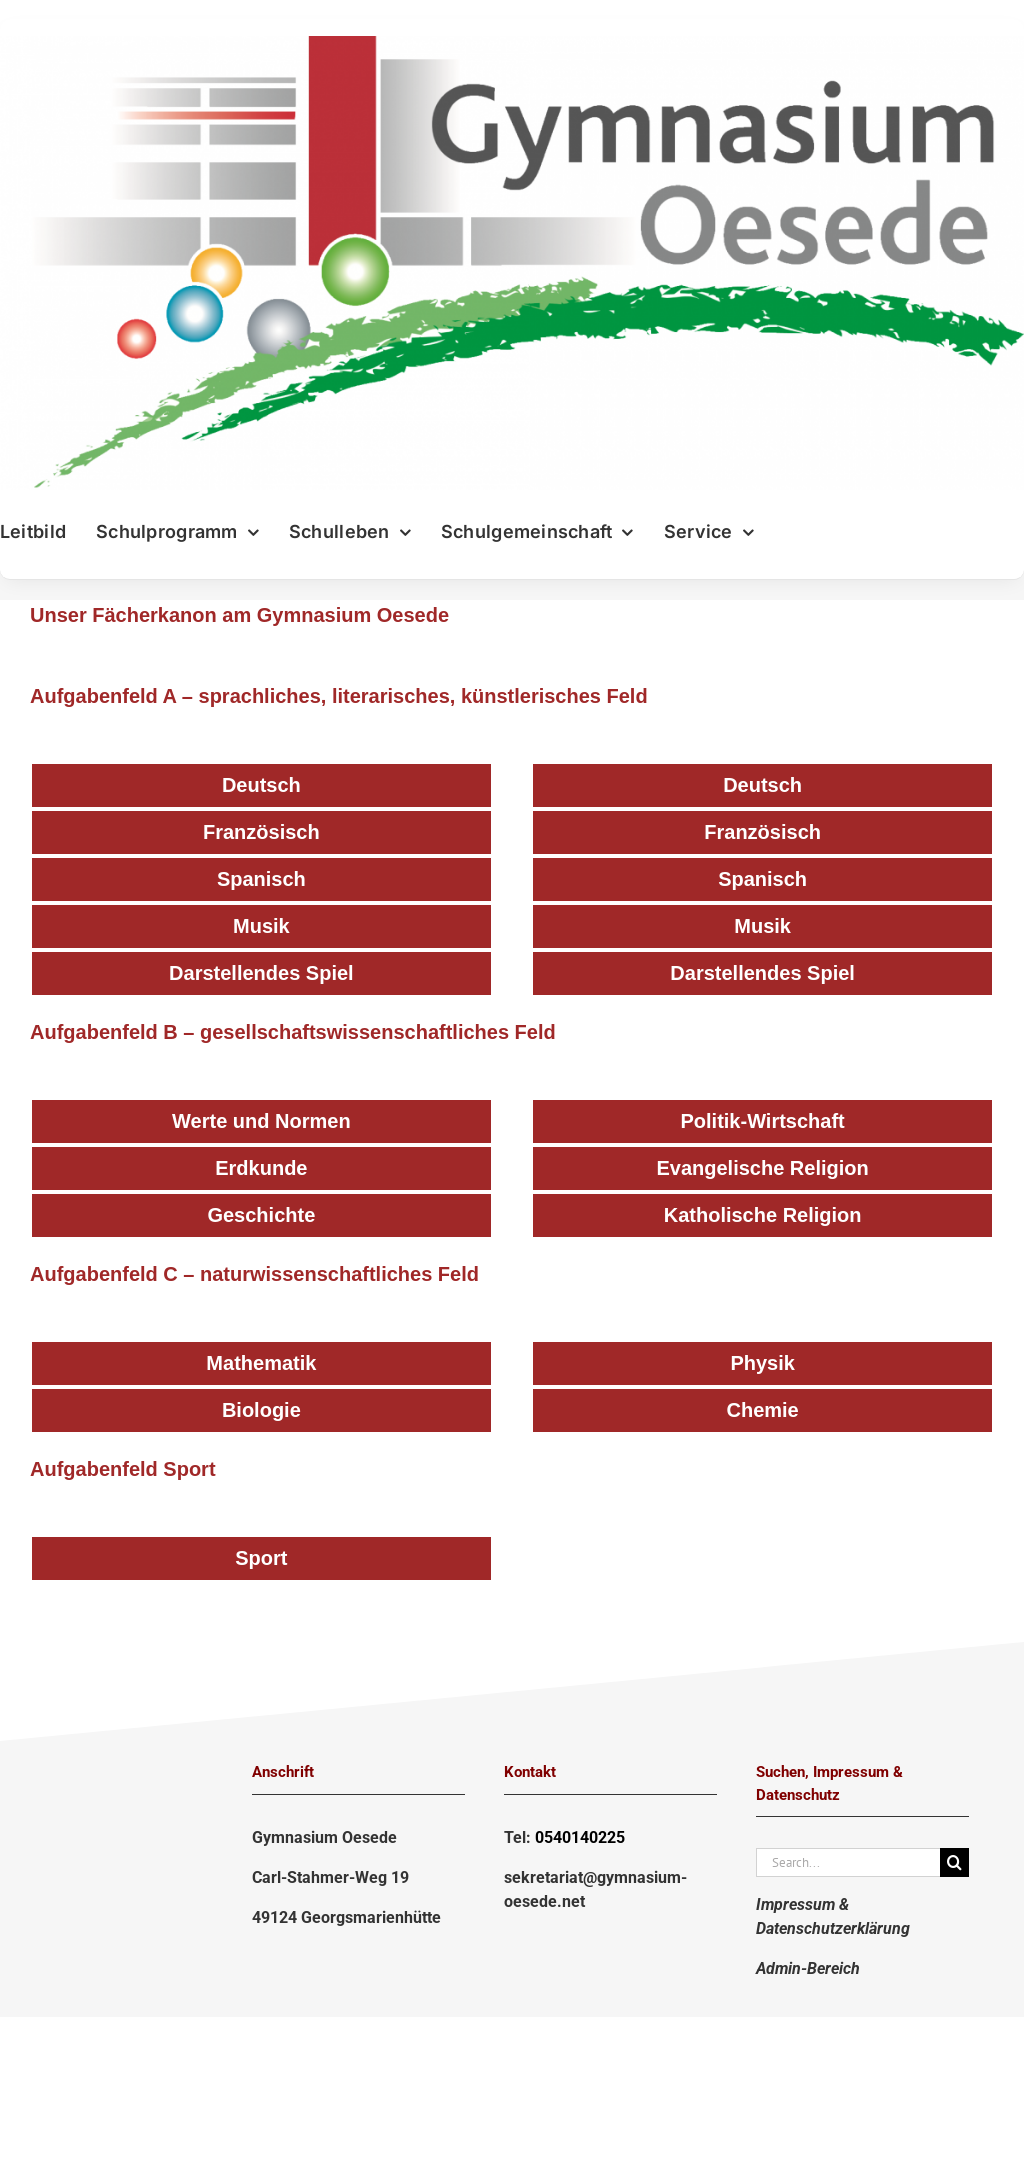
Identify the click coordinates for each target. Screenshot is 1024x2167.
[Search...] (848, 1862)
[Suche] (954, 1862)
